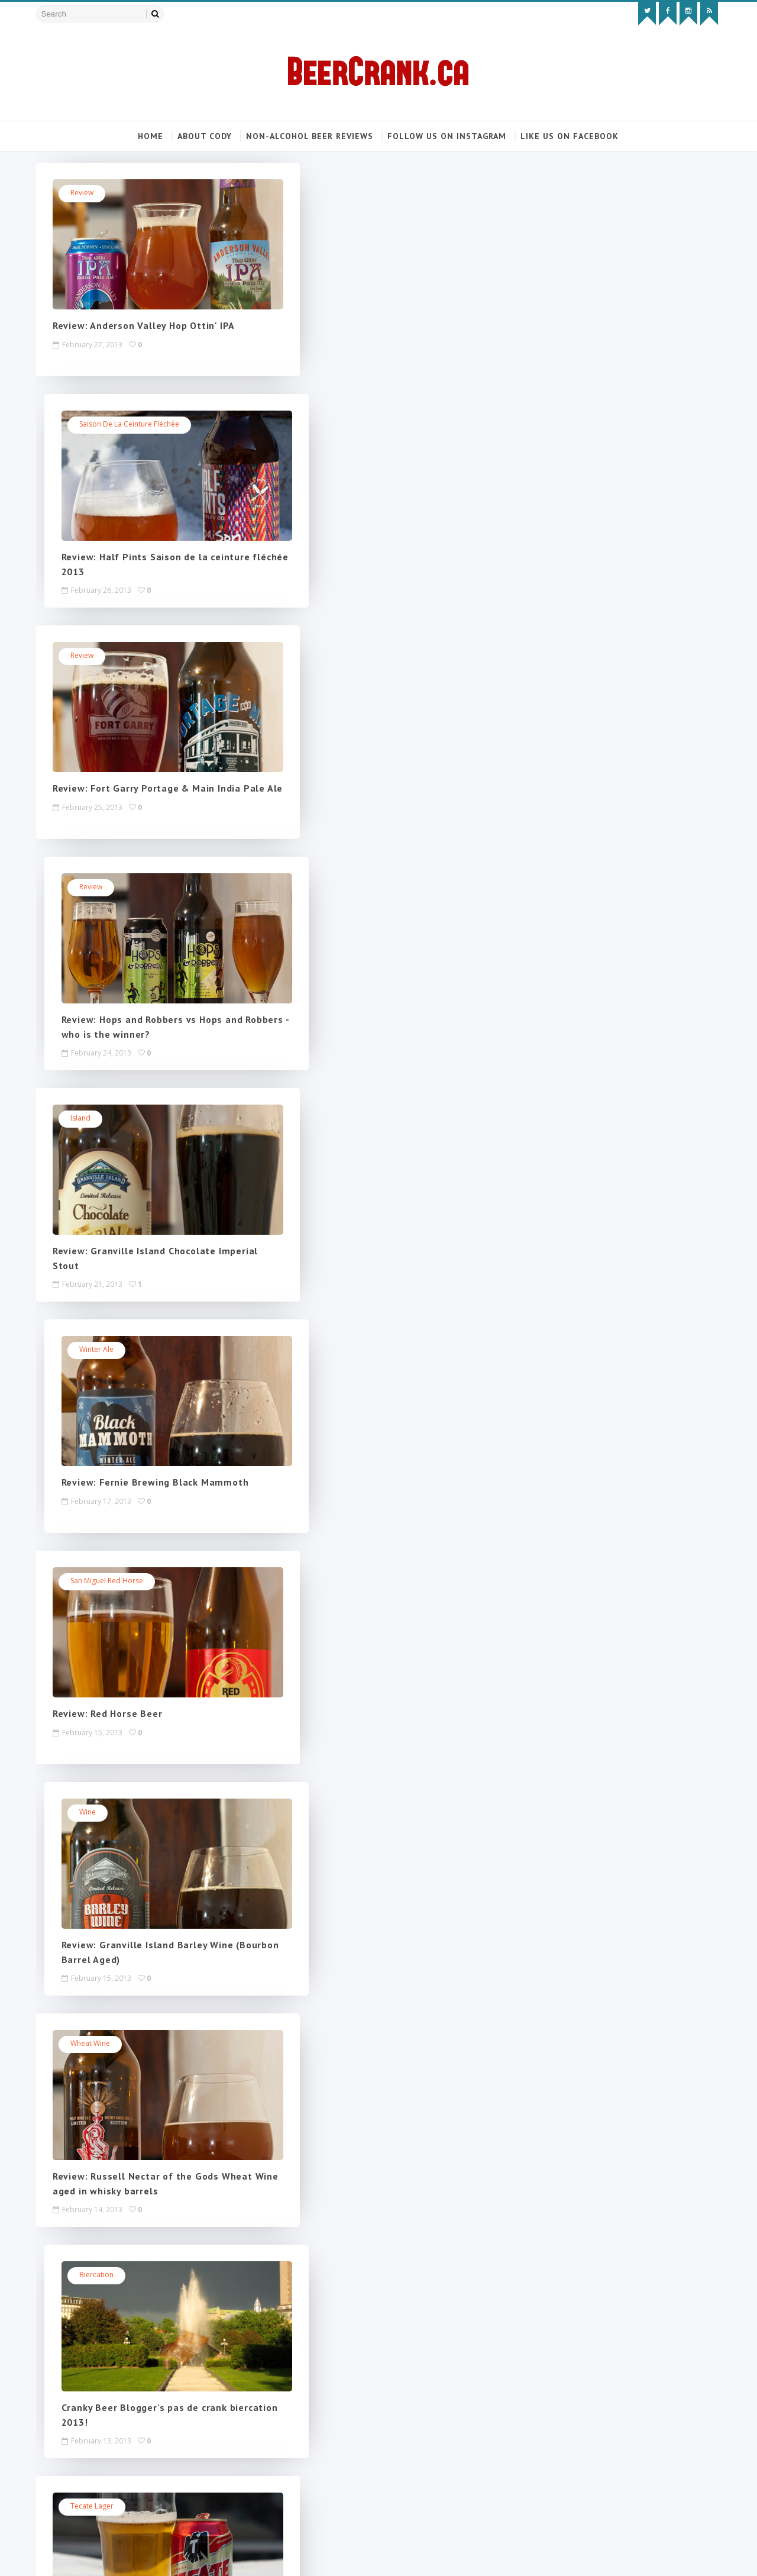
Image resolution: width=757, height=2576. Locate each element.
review (85, 194)
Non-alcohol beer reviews (310, 136)
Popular (578, 443)
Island (84, 656)
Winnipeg (89, 1582)
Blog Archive (664, 443)
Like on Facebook (623, 285)
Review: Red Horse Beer (111, 1020)
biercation (332, 1119)
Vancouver (91, 1813)
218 (282, 2260)
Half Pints (330, 1813)
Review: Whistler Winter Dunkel (371, 1714)
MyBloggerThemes (178, 2555)
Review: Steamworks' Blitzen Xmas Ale (388, 2177)
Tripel (324, 2044)
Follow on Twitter (623, 260)
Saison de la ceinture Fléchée (365, 194)
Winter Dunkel (338, 1582)
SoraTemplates (106, 2555)
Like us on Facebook (570, 136)
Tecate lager (95, 1350)
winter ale (332, 656)
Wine (323, 888)
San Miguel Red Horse (110, 888)
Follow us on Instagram (447, 136)
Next (312, 2260)
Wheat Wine (94, 1119)
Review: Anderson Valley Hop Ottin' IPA (147, 327)
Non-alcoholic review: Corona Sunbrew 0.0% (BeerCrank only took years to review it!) (619, 604)
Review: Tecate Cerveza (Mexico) (132, 1483)
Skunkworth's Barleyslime (116, 2044)
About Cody (205, 136)
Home (151, 136)
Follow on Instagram (623, 310)
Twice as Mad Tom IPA (352, 1350)
